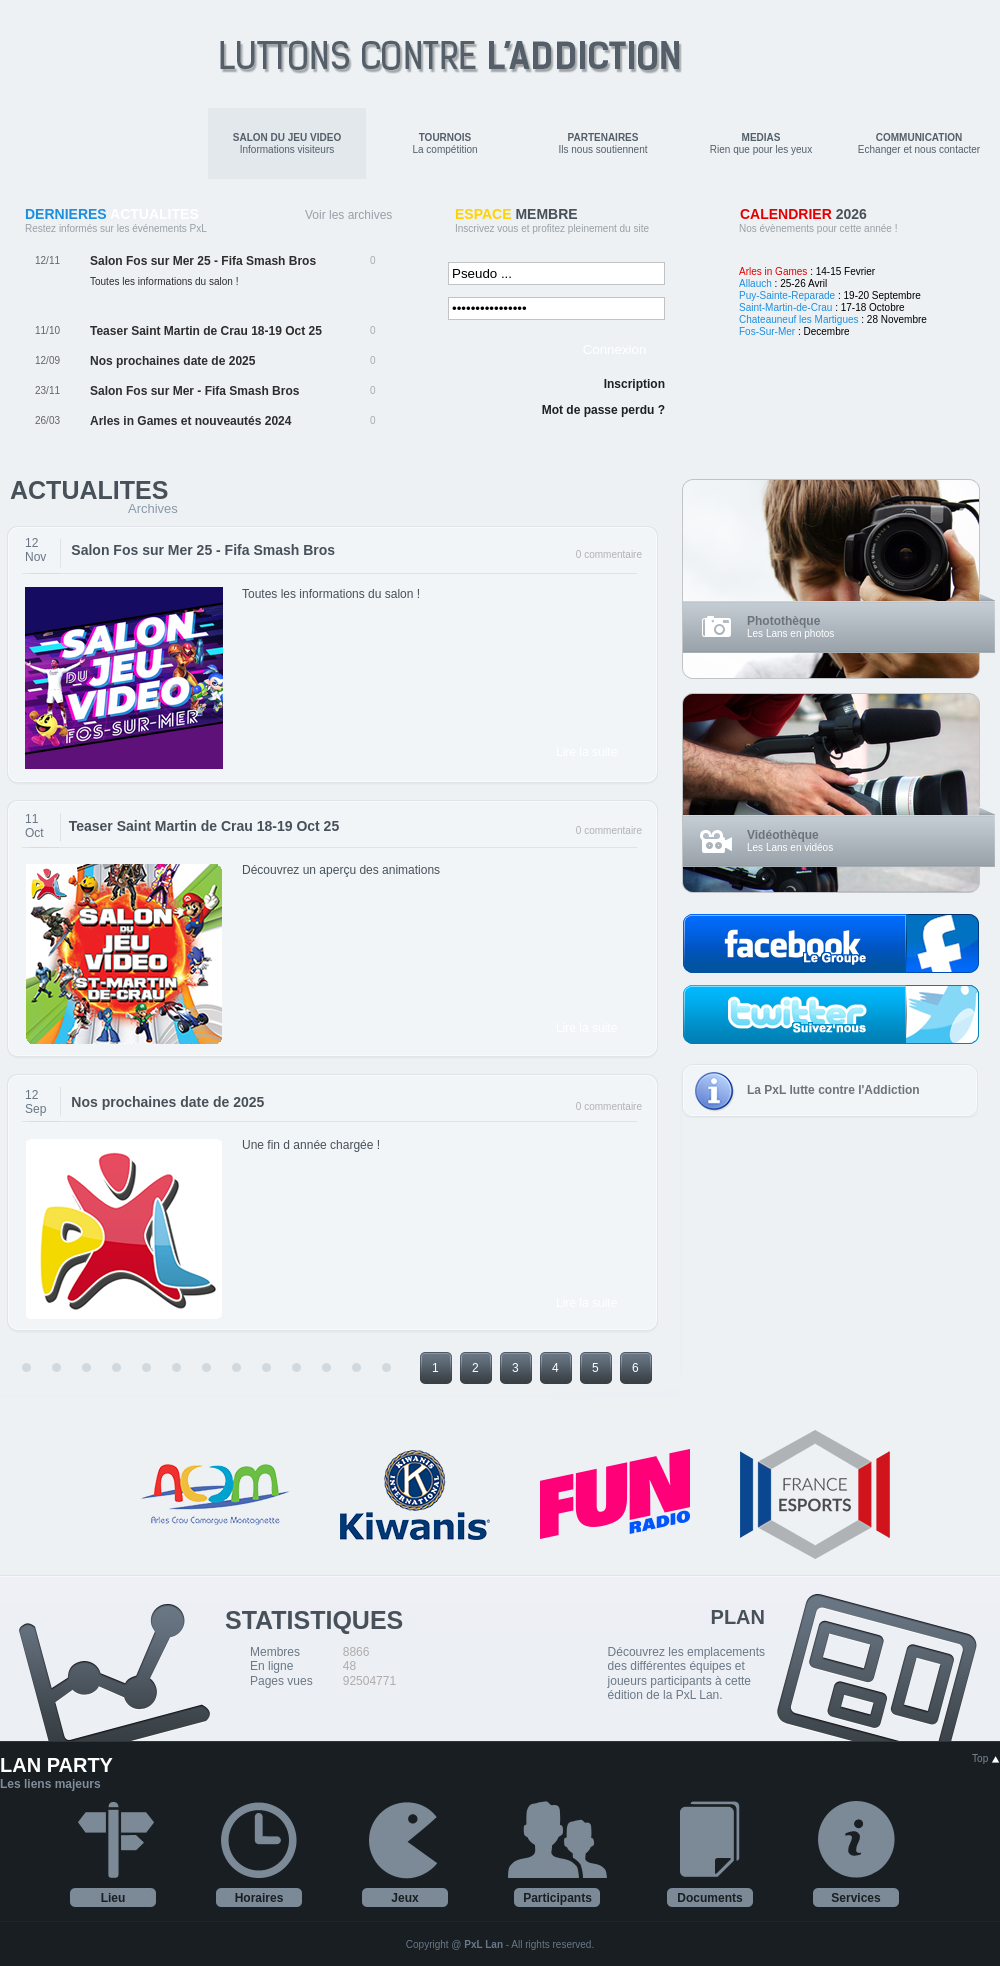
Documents (709, 1898)
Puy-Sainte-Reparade (787, 295)
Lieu (113, 1898)
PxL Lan (483, 1944)
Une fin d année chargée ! (311, 1145)
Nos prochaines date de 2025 (172, 361)
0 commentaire (609, 554)
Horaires (259, 1898)
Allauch (755, 283)
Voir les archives (348, 215)
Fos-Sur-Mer (767, 331)
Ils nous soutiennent (603, 143)
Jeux (404, 1898)
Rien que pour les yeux (761, 143)
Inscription (634, 384)
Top (986, 1758)
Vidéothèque (783, 835)
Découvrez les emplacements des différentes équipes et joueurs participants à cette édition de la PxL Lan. (686, 1673)
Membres (275, 1652)
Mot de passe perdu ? (603, 410)
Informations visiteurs (287, 143)
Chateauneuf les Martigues (799, 319)
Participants (557, 1898)
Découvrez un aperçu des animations (341, 870)
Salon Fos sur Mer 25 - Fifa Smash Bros (203, 261)
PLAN (738, 1617)
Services (855, 1898)
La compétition (444, 143)
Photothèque (783, 621)
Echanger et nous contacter (919, 143)
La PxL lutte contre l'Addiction (833, 1090)
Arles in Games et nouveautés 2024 (190, 421)
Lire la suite (586, 752)
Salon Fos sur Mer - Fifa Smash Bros (194, 391)
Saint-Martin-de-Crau (785, 307)
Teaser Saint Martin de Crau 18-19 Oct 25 (206, 331)
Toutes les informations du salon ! (331, 594)
